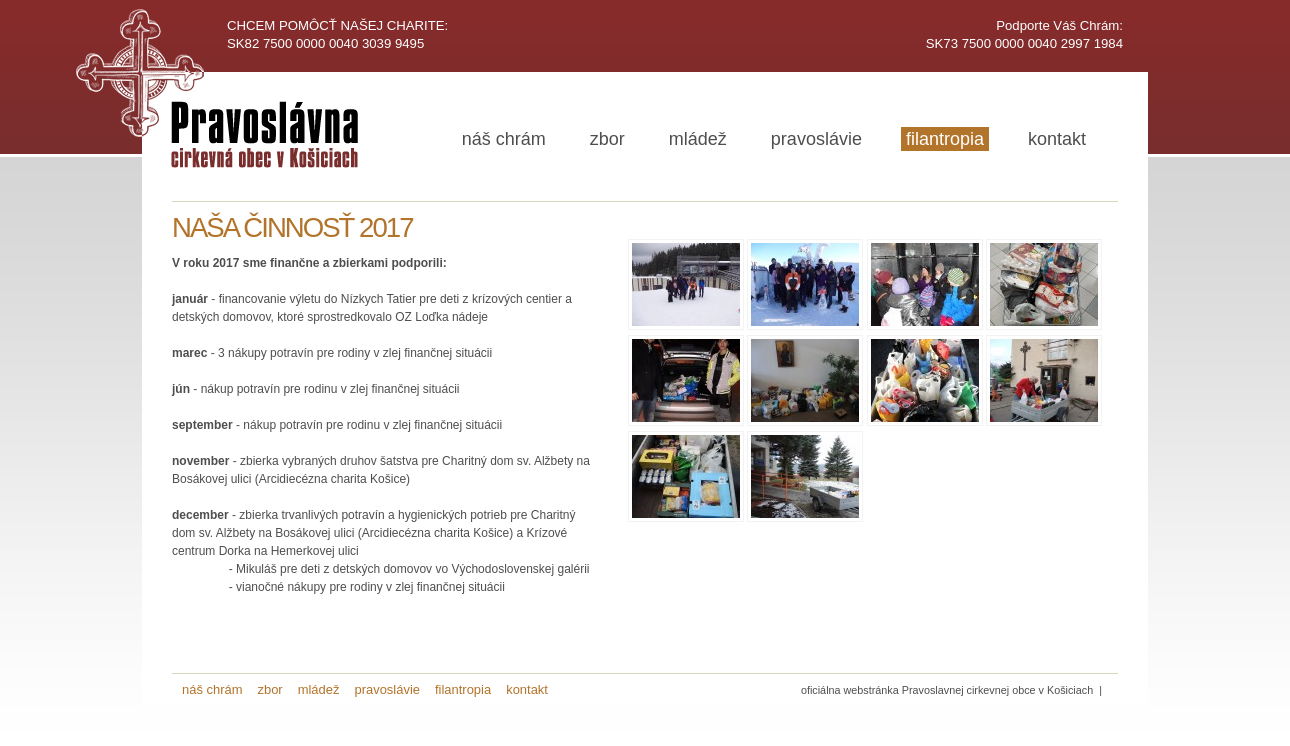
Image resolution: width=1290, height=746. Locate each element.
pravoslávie (816, 139)
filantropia (945, 139)
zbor (607, 139)
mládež (698, 139)
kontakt (1057, 139)
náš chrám (504, 139)
